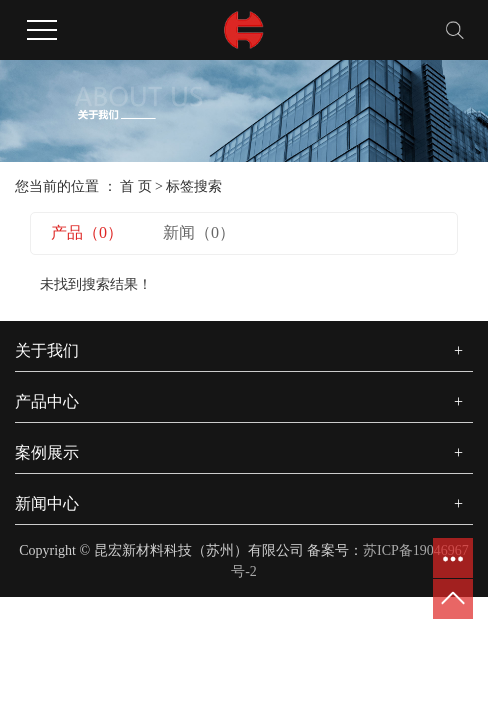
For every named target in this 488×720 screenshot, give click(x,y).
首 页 (136, 186)
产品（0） (87, 232)
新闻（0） (199, 232)
